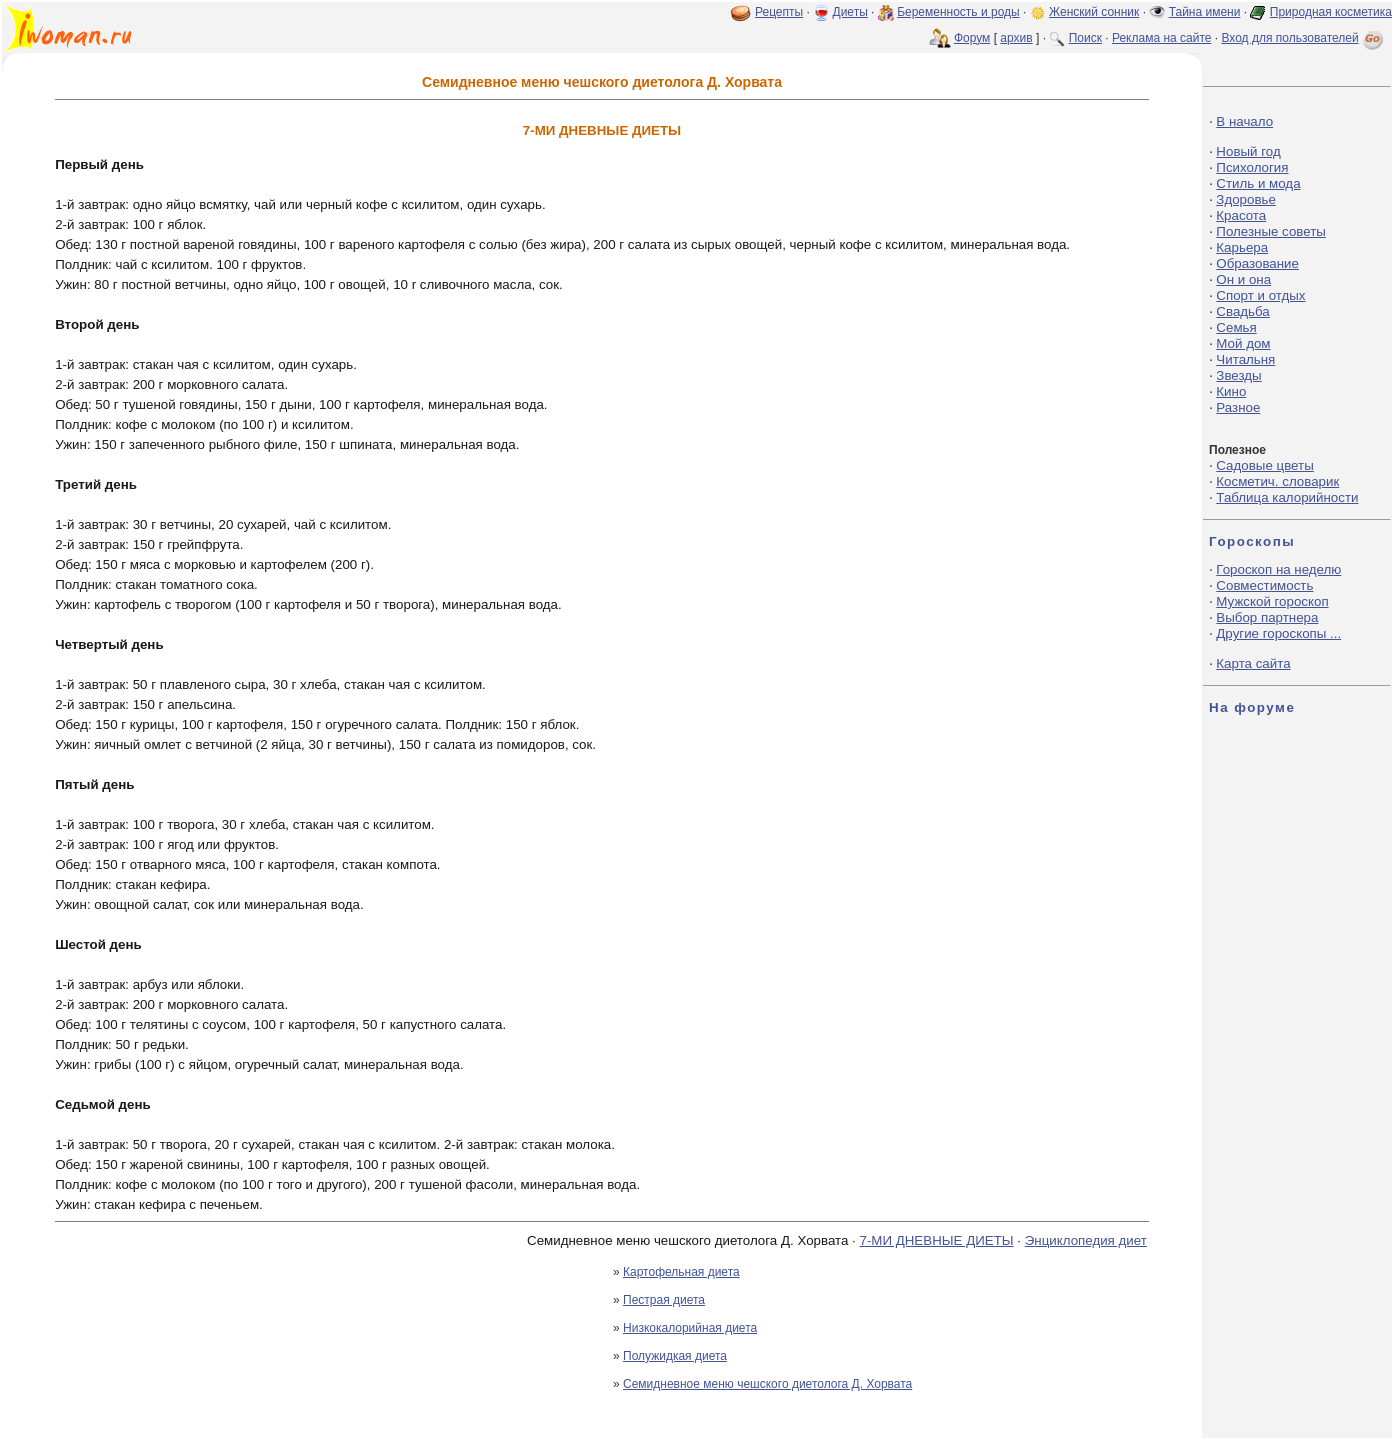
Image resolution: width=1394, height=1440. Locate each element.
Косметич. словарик (1277, 481)
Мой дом (1243, 343)
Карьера (1242, 247)
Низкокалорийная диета (690, 1328)
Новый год (1248, 151)
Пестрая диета (664, 1300)
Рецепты (779, 12)
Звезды (1238, 375)
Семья (1236, 327)
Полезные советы (1271, 231)
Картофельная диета (681, 1272)
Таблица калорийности (1287, 497)
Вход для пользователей (1304, 38)
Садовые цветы (1264, 465)
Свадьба (1242, 311)
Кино (1231, 391)
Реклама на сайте (1162, 38)
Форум (972, 38)
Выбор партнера (1267, 617)
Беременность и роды (958, 12)
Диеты (850, 12)
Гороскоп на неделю (1278, 569)
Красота (1241, 215)
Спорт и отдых (1260, 295)
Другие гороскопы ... (1278, 633)
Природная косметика (1331, 12)
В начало (1244, 121)
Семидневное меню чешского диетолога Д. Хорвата (767, 1384)
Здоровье (1246, 199)
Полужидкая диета (675, 1356)
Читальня (1245, 359)
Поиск (1085, 38)
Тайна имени (1205, 12)
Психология (1252, 167)
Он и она (1243, 279)
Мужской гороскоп (1272, 601)
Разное (1238, 407)
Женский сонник (1094, 12)
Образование (1257, 263)
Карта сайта (1253, 663)
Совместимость (1264, 585)
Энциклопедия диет (1086, 1240)
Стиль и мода (1258, 183)
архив (1016, 38)
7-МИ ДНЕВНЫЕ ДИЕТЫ (936, 1240)
